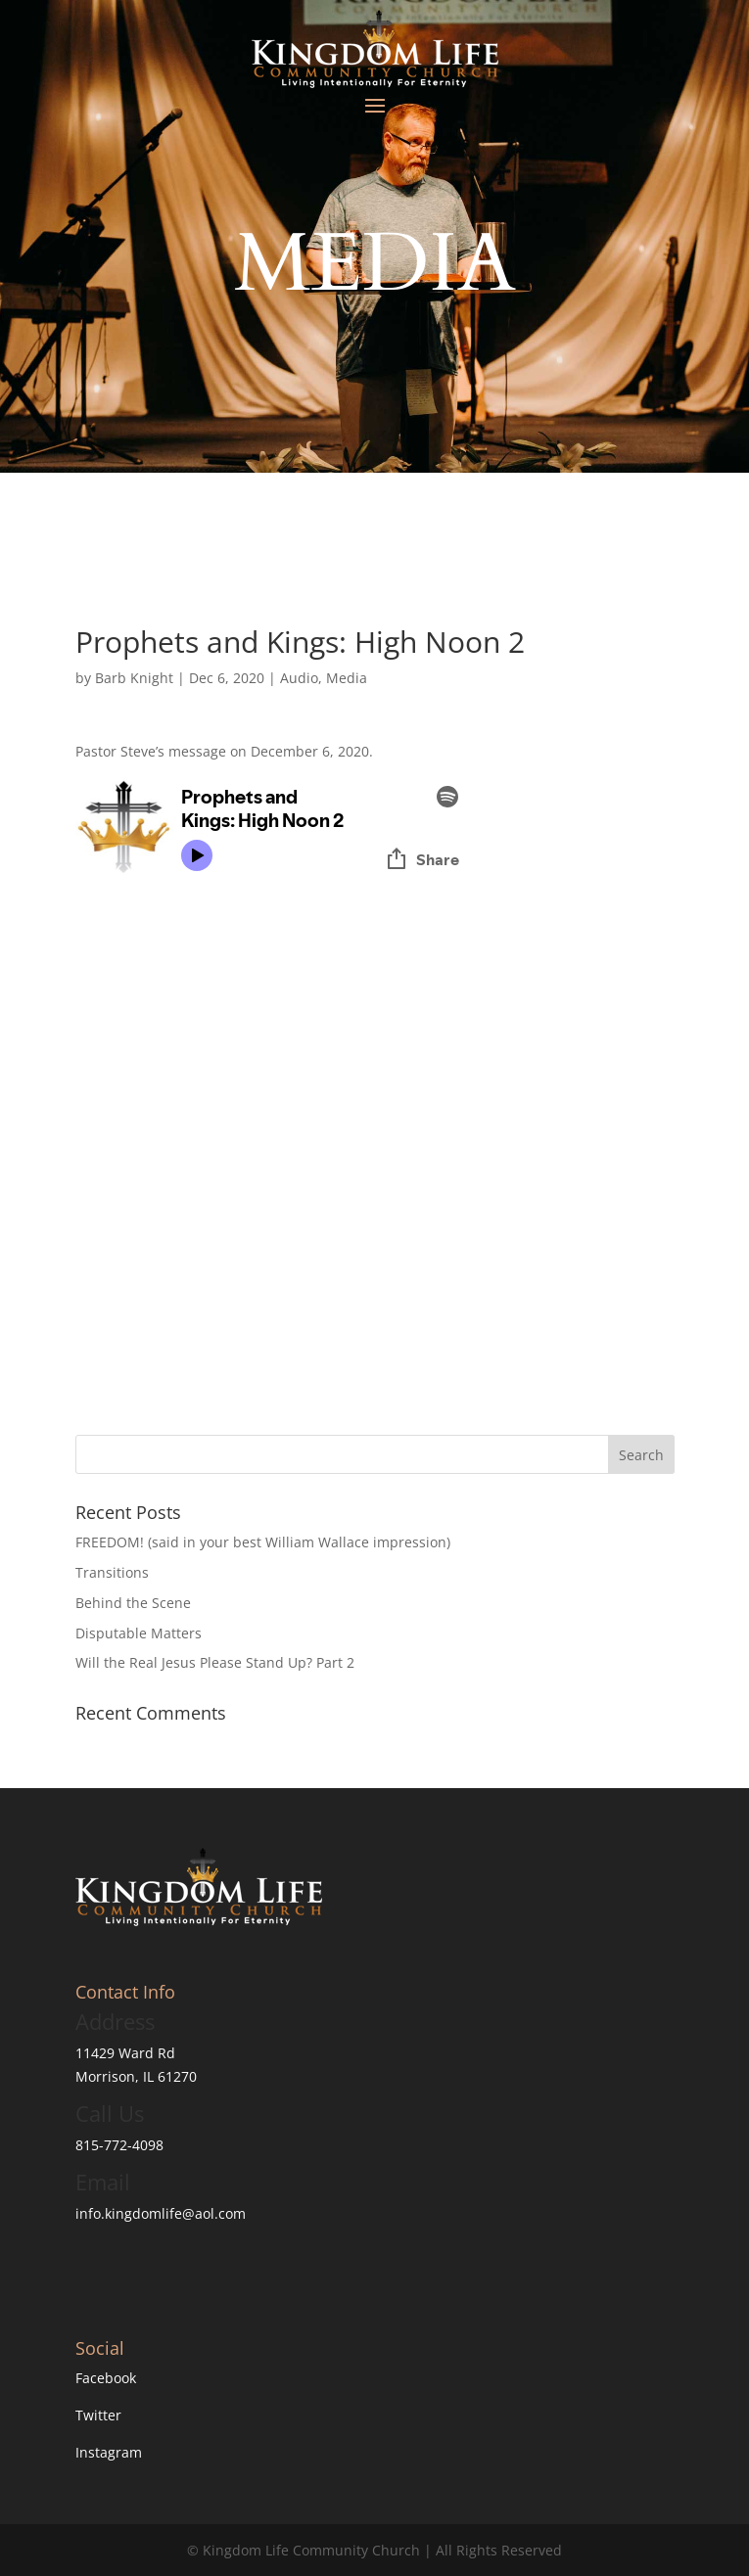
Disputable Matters (138, 1633)
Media (346, 677)
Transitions (112, 1572)
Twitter (98, 2415)
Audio (299, 677)
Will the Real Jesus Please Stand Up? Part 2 (214, 1662)
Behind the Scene (133, 1602)
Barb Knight (134, 677)
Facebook (105, 2378)
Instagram (108, 2452)
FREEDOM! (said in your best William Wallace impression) (262, 1542)
